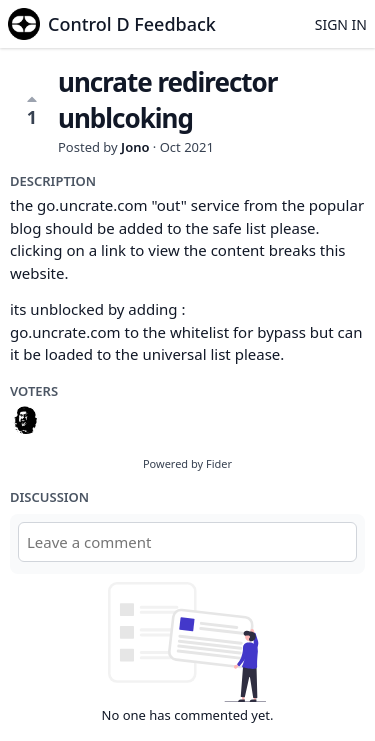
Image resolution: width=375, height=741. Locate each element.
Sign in (341, 24)
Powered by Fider (187, 463)
